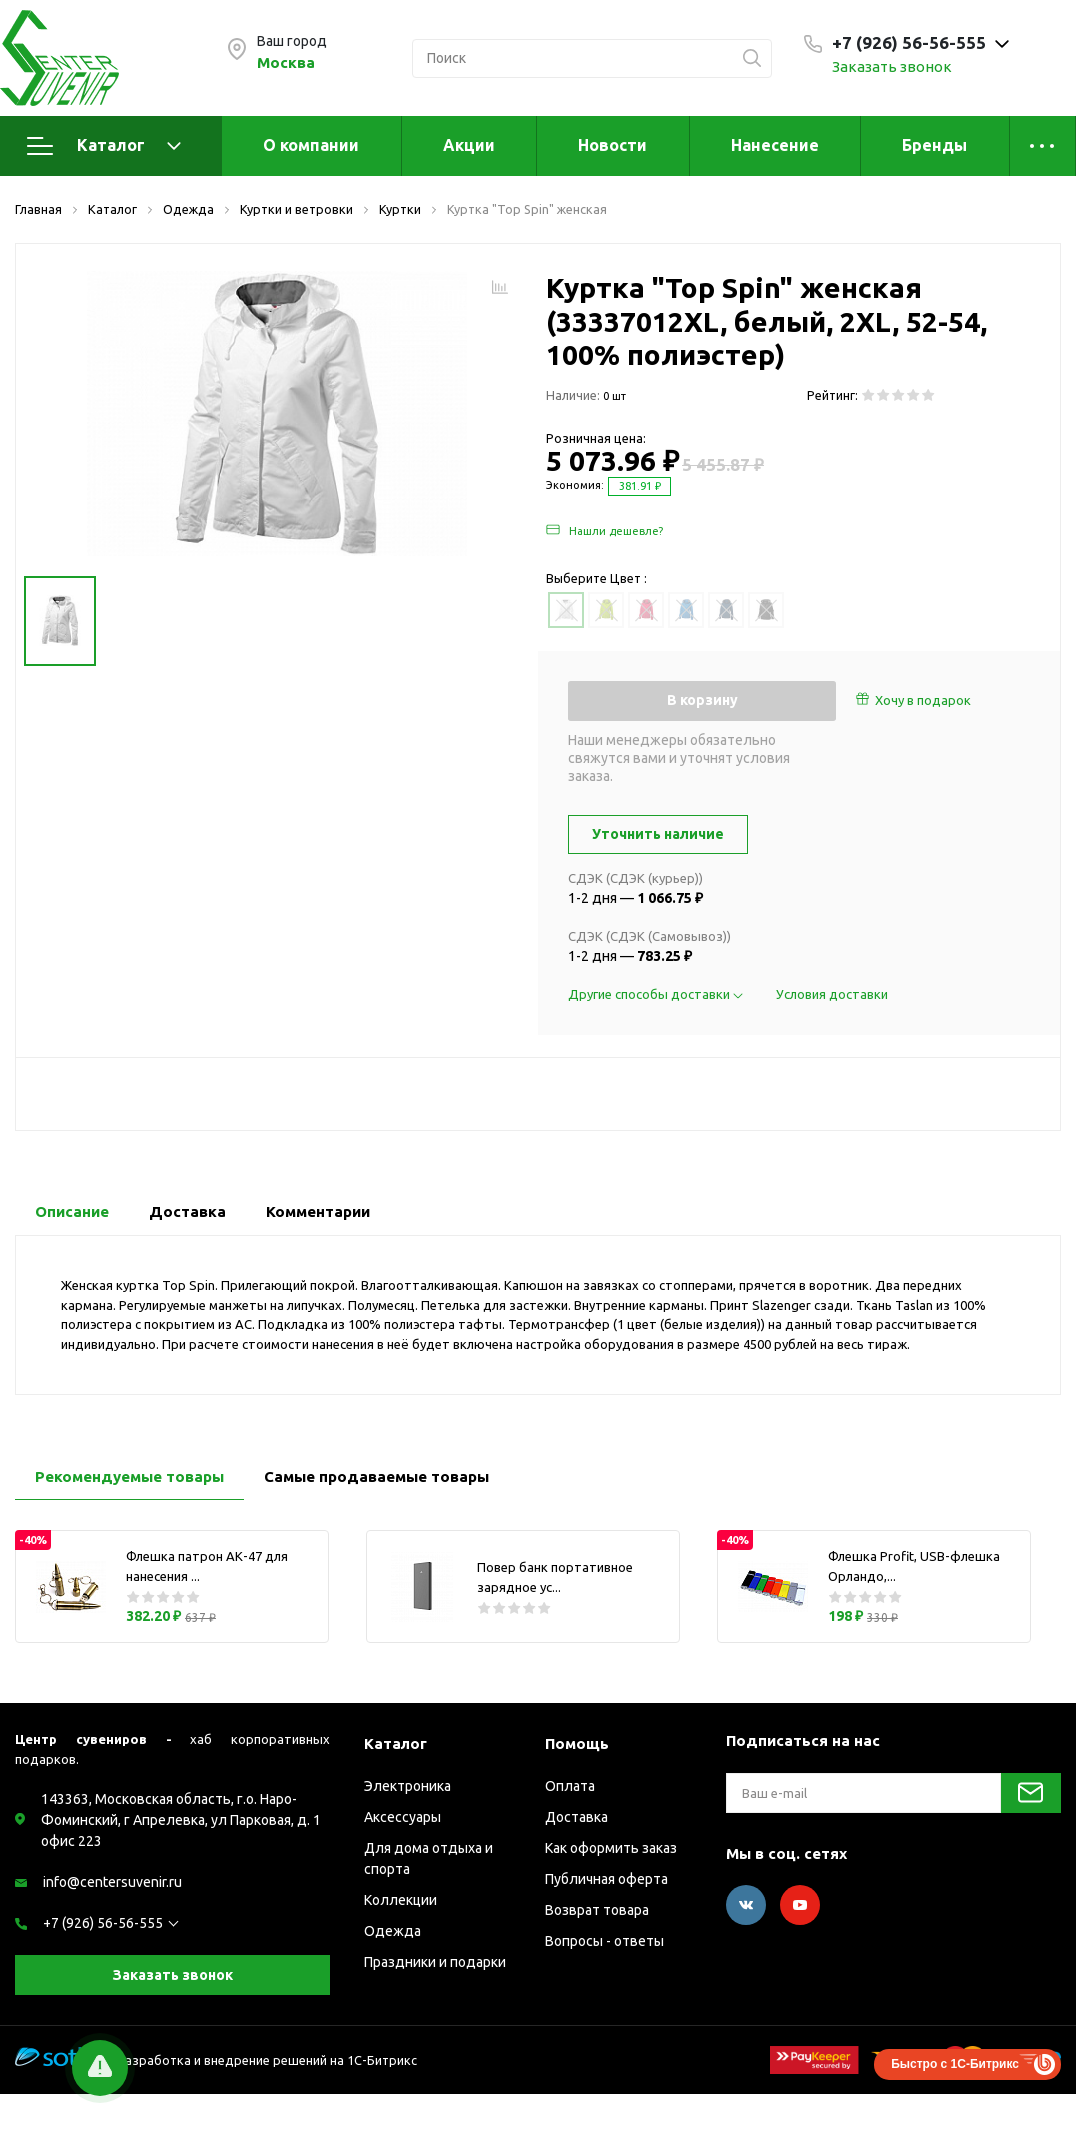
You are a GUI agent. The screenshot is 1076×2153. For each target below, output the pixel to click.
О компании (311, 145)
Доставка (576, 1817)
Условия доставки (832, 994)
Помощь (577, 1743)
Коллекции (400, 1900)
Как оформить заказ (611, 1848)
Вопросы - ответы (604, 1941)
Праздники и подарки (435, 1962)
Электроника (407, 1786)
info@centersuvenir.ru (112, 1882)
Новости (612, 145)
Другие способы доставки (657, 994)
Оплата (570, 1786)
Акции (469, 145)
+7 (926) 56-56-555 (103, 1923)
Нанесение (775, 145)
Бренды (934, 145)
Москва (286, 62)
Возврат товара (597, 1910)
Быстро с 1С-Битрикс (955, 2064)
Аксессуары (402, 1817)
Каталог (104, 146)
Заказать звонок (892, 66)
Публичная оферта (606, 1879)
